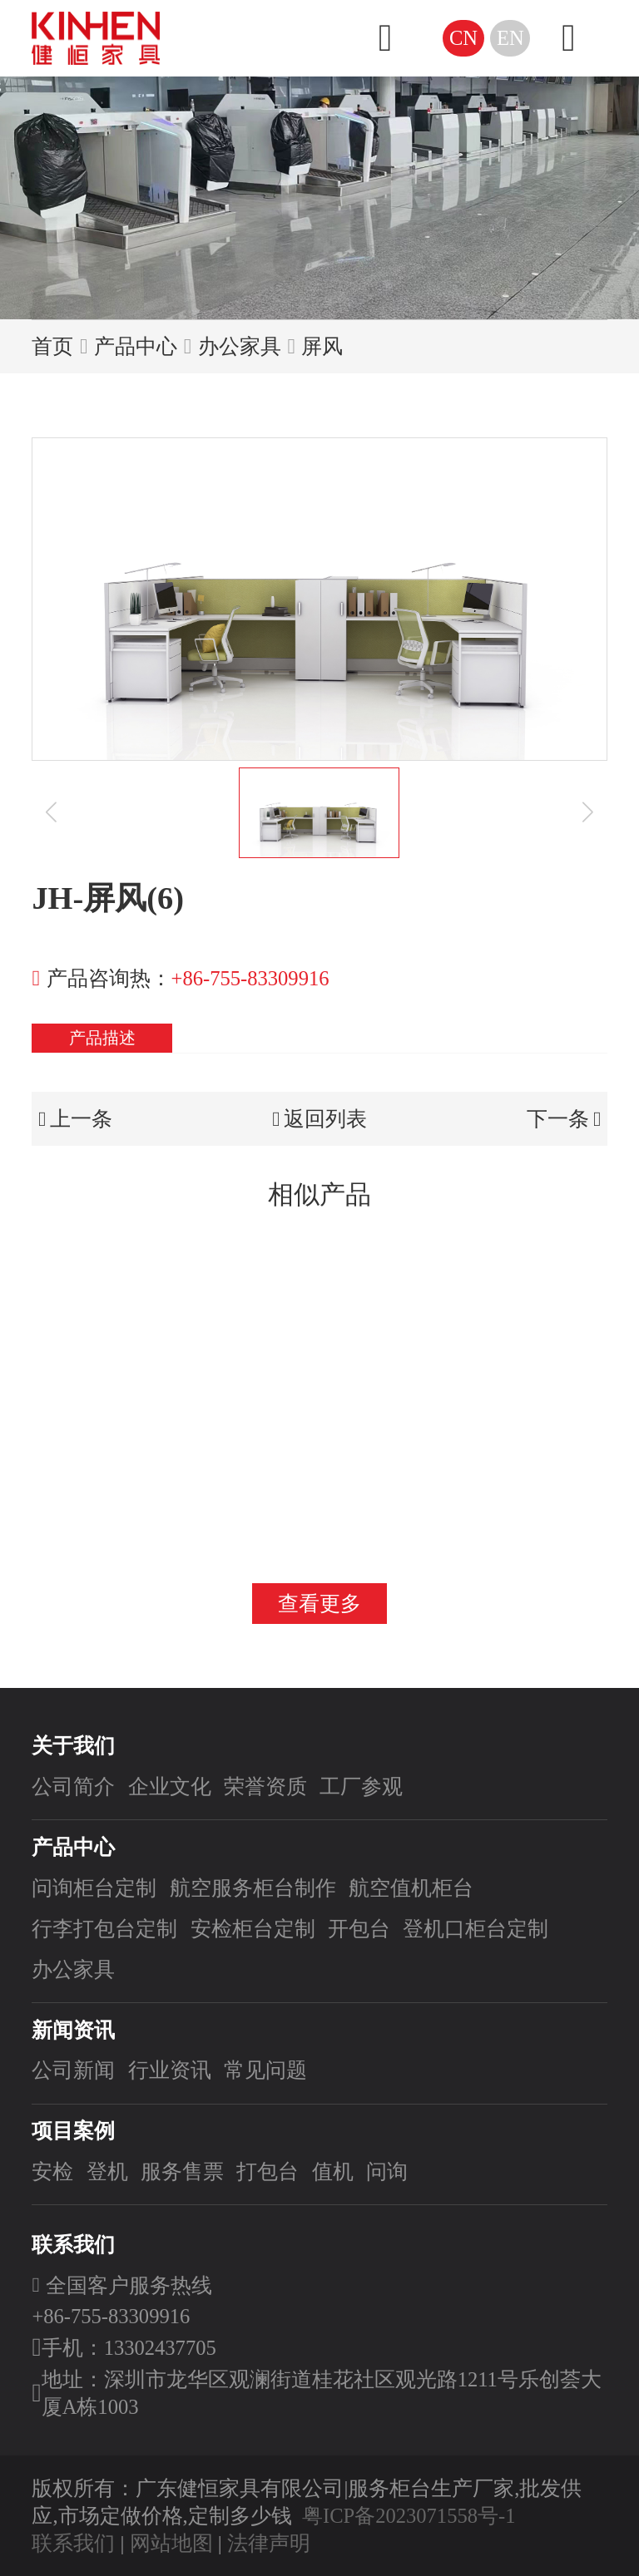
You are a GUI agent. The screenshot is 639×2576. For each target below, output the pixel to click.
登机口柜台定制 (475, 1928)
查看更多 (319, 1603)
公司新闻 (73, 2070)
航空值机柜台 (411, 1888)
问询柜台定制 (94, 1888)
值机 (333, 2171)
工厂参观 (361, 1786)
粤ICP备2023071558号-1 (409, 2515)
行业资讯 (169, 2070)
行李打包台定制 (104, 1928)
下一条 (564, 1118)
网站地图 (171, 2543)
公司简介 (73, 1786)
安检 (52, 2171)
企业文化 (169, 1786)
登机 (107, 2171)
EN (510, 38)
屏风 (322, 346)
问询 (387, 2171)
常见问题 (265, 2070)
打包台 (267, 2171)
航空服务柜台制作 (253, 1888)
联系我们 (73, 2543)
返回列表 (319, 1118)
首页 (52, 346)
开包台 (359, 1928)
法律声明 (268, 2543)
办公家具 (239, 346)
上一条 (75, 1118)
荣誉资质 (265, 1786)
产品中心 (135, 346)
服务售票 (182, 2171)
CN (463, 38)
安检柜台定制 (253, 1928)
